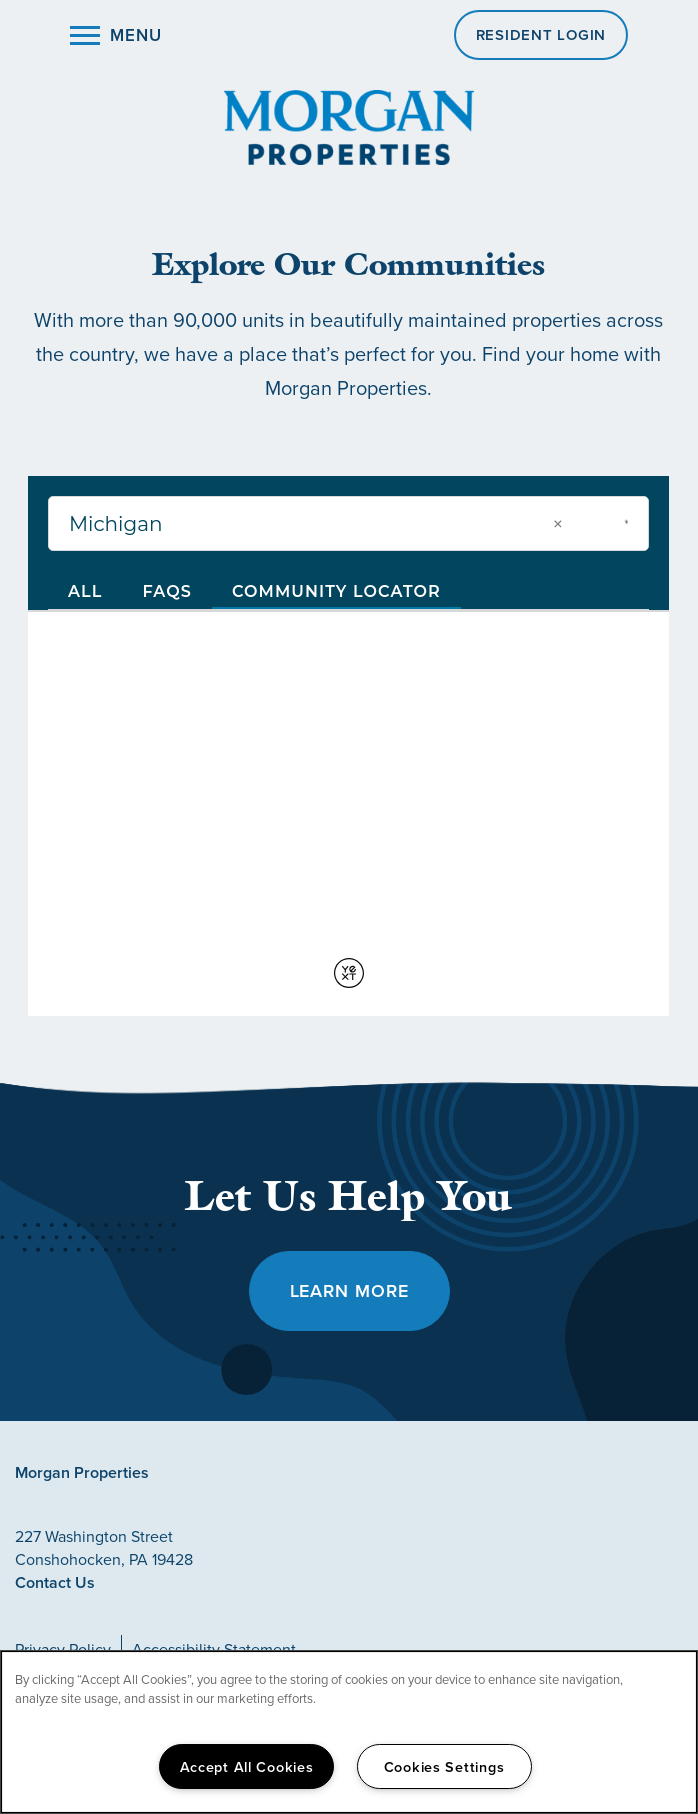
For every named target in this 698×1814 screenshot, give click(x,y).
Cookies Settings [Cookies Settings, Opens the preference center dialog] (444, 1766)
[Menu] (115, 35)
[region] (349, 1732)
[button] (541, 35)
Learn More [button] (349, 1290)
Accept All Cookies (247, 1766)
